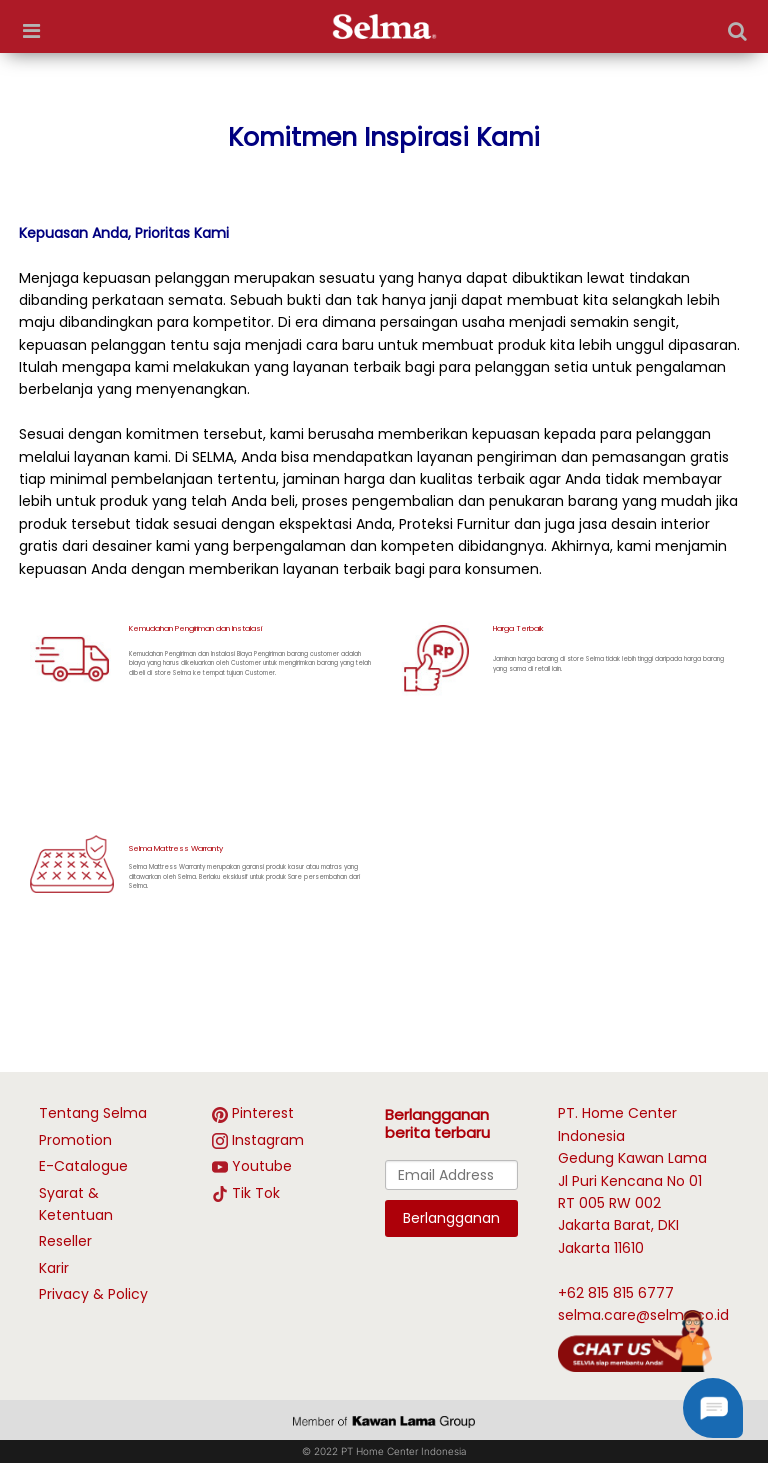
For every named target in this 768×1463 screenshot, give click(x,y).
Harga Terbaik (518, 628)
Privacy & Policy (93, 1294)
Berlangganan (451, 1218)
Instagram (268, 1140)
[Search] (737, 31)
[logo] (384, 26)
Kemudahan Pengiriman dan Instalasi (195, 628)
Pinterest (263, 1113)
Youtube (262, 1166)
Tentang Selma (93, 1113)
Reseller (65, 1241)
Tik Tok (256, 1193)
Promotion (75, 1140)
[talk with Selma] (635, 1340)
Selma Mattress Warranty (176, 848)
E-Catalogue (83, 1166)
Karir (54, 1268)
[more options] (31, 31)
